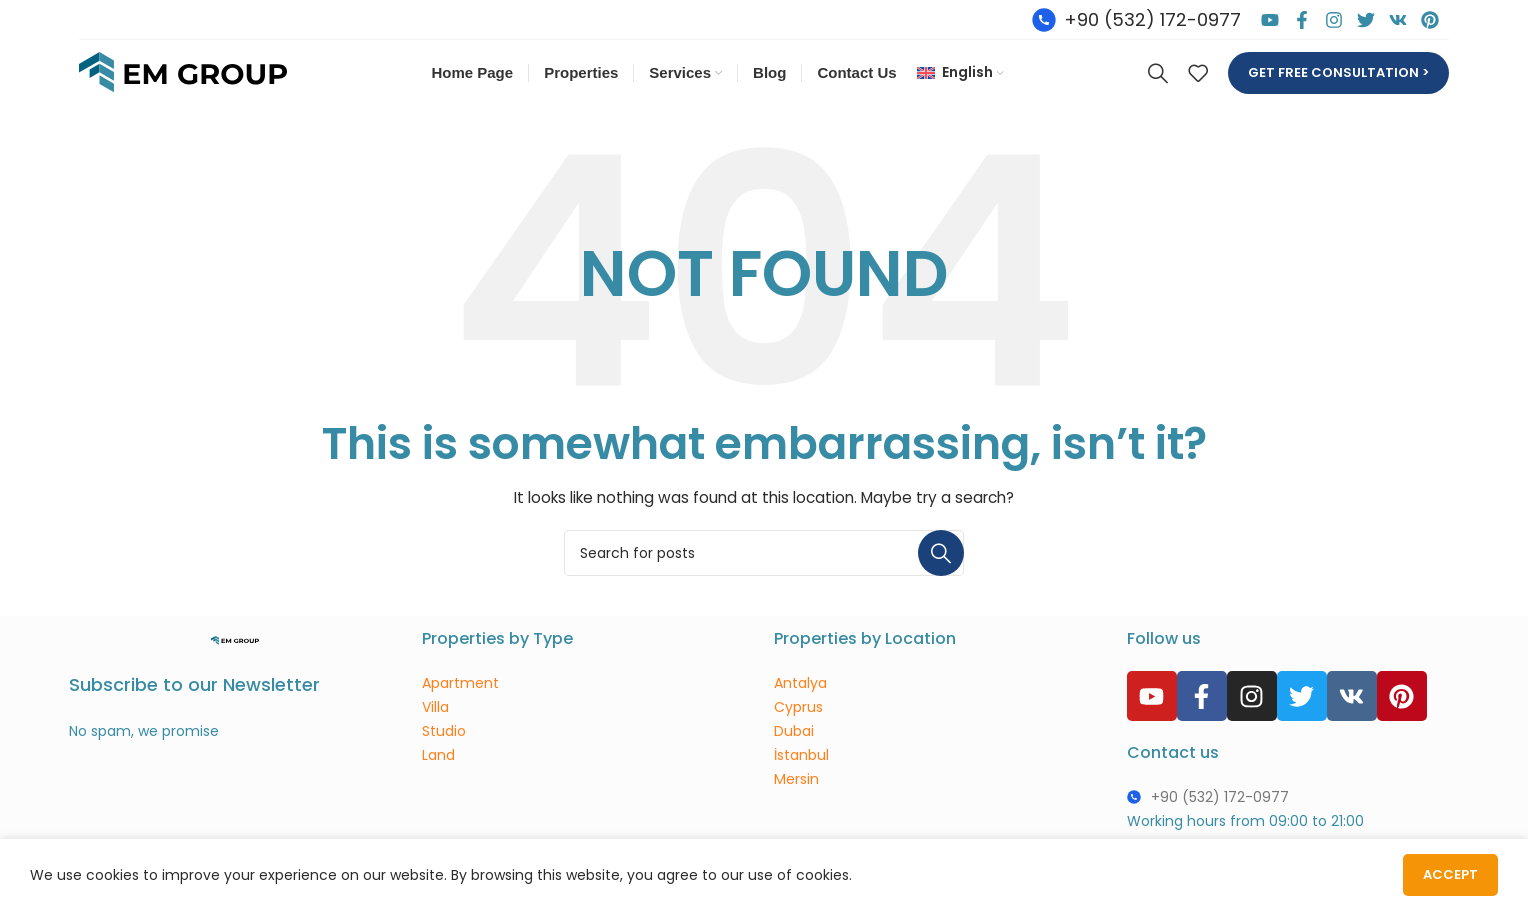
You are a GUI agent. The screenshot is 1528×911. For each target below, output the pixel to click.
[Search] (1158, 74)
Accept (1450, 874)
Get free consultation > (1338, 73)
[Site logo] (183, 73)
